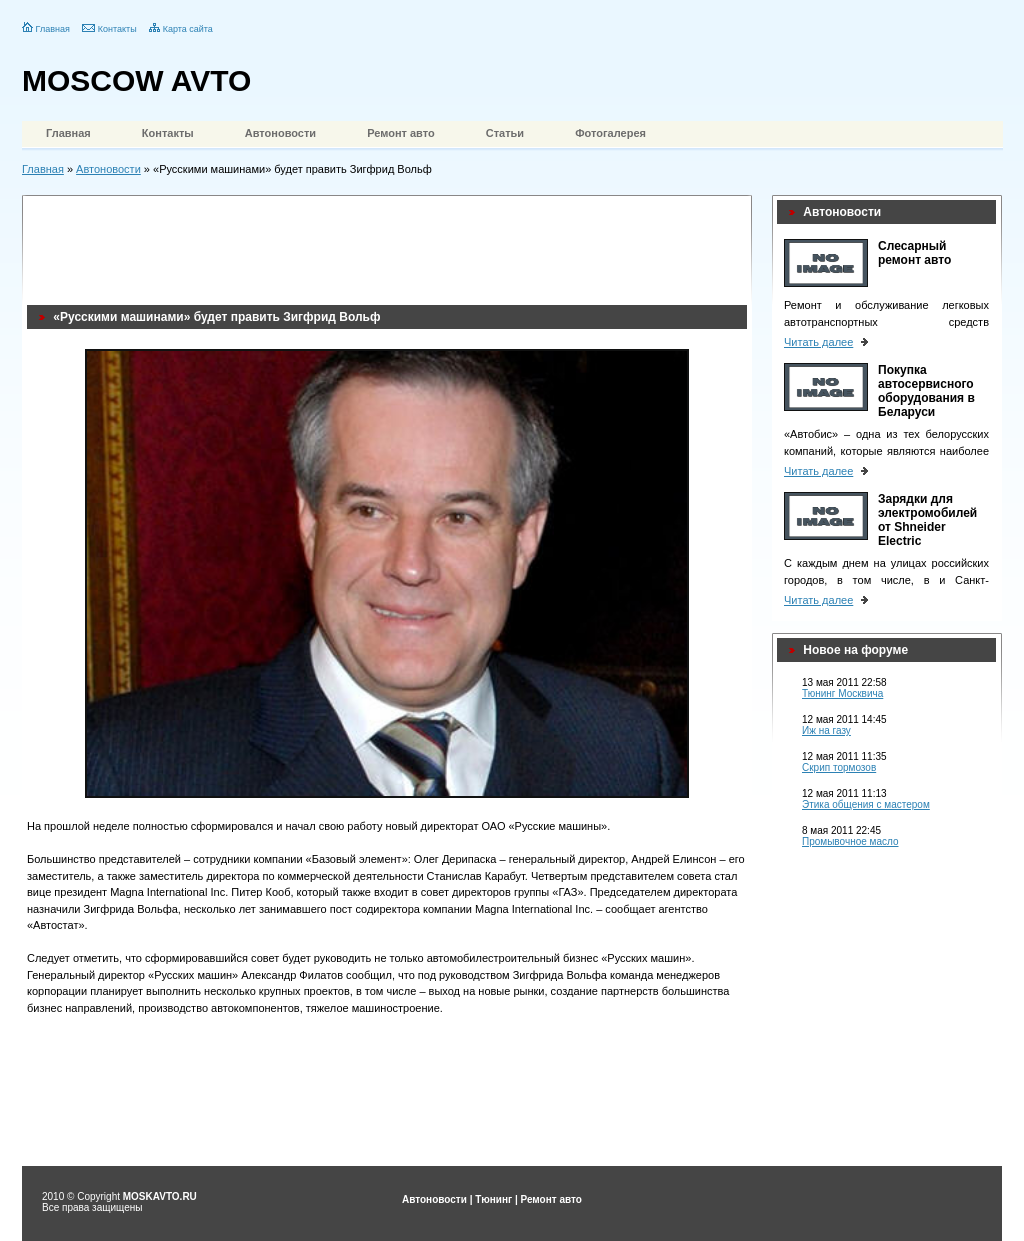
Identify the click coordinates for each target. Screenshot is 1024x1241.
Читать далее (818, 342)
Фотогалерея (610, 133)
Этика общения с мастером (866, 804)
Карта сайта (188, 29)
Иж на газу (826, 730)
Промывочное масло (850, 841)
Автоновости (280, 133)
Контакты (117, 29)
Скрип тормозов (839, 767)
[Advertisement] (391, 245)
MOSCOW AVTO (136, 80)
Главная (53, 29)
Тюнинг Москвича (842, 693)
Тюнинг (493, 1199)
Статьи (505, 133)
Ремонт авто (401, 133)
